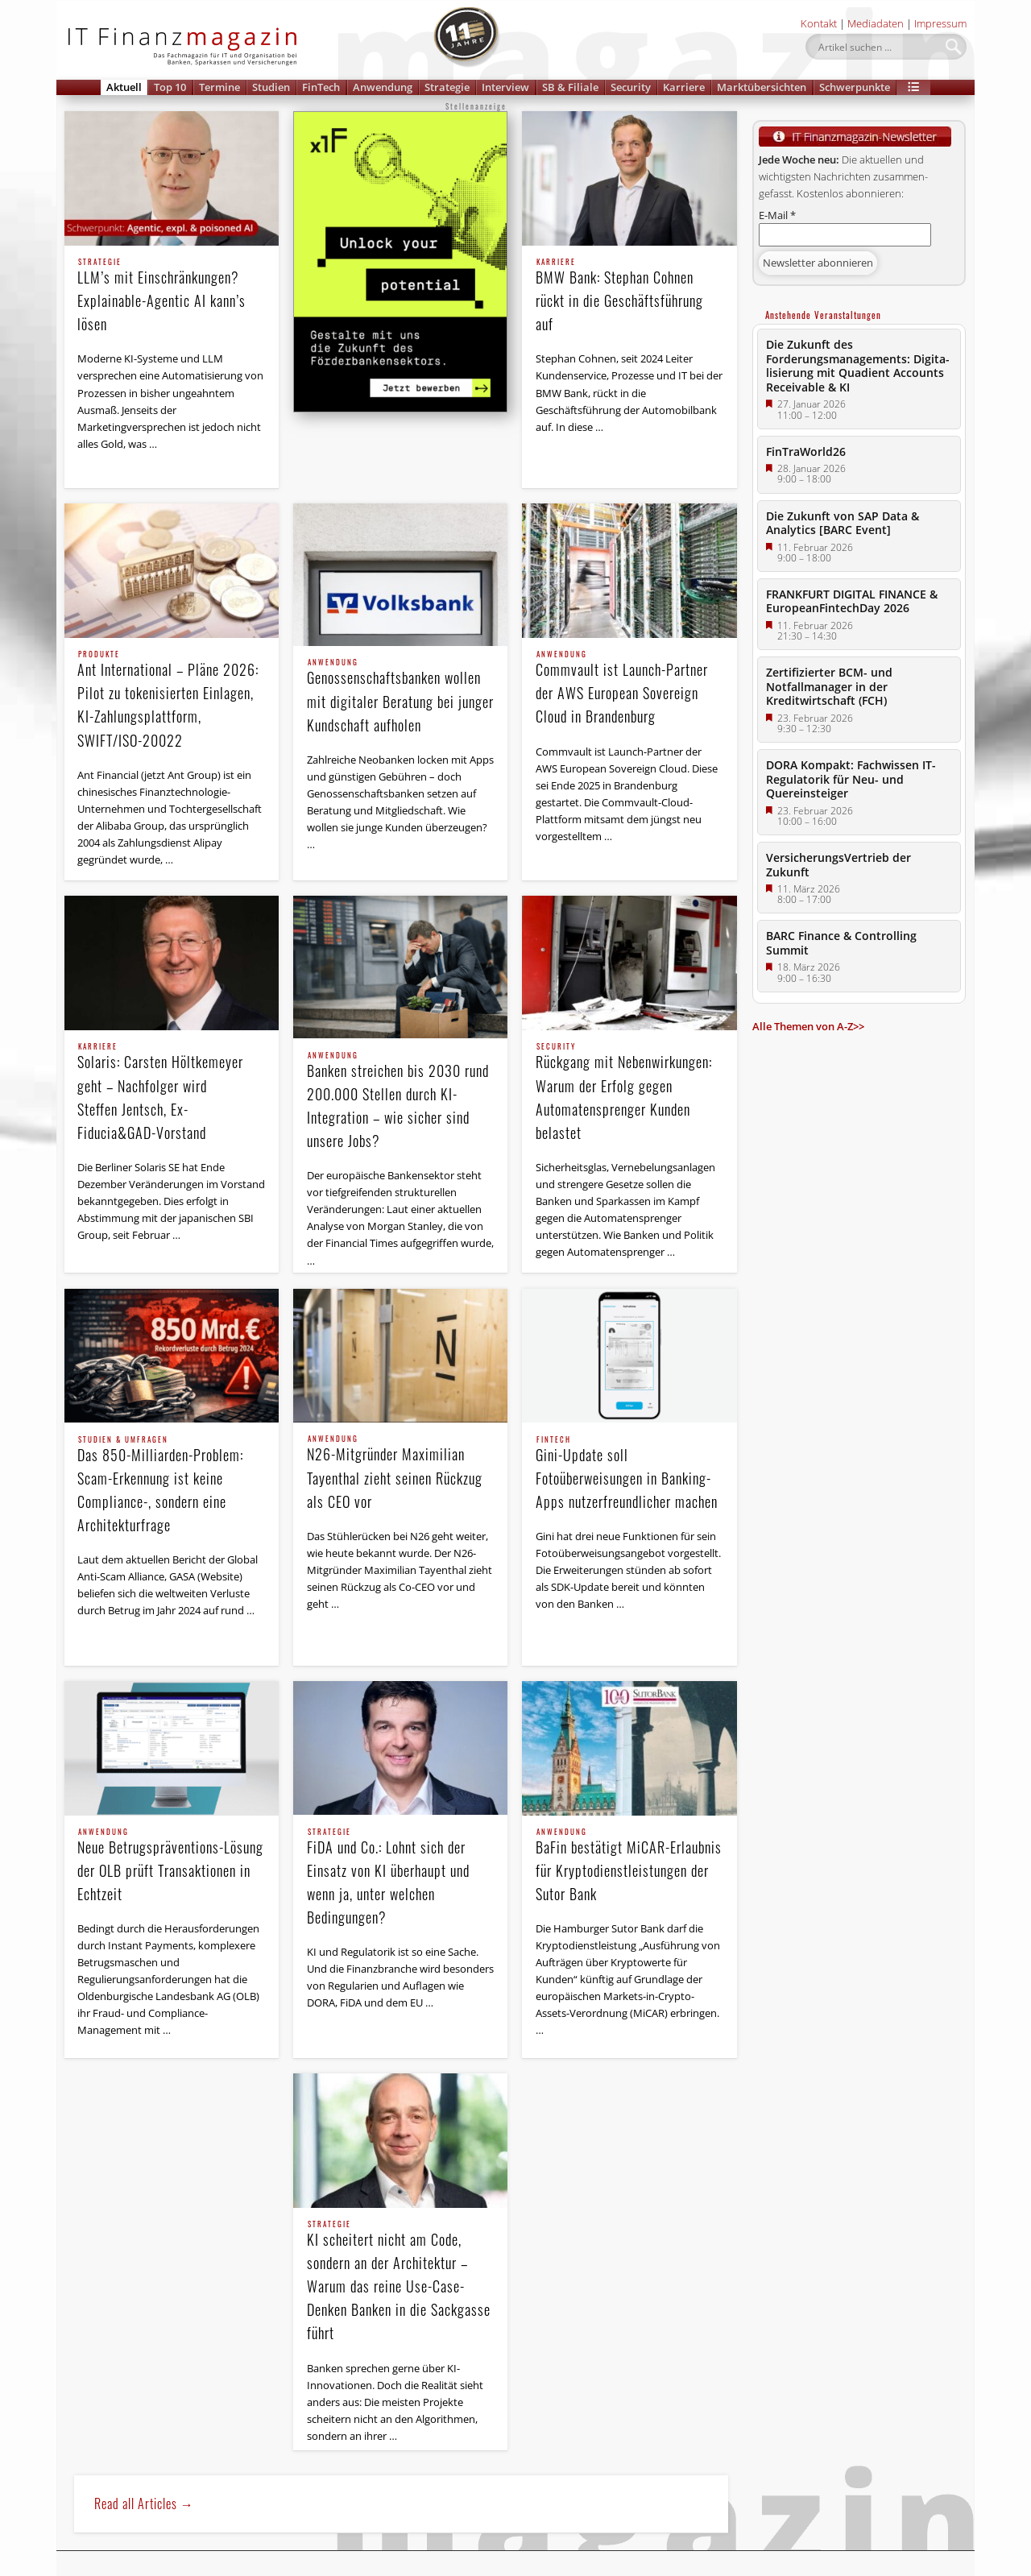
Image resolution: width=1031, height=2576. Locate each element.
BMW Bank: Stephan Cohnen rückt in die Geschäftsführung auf (630, 296)
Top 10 (170, 87)
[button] (913, 87)
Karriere (684, 87)
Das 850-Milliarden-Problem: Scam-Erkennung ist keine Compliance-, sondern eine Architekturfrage (171, 1485)
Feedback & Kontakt (515, 2564)
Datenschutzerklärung (290, 2564)
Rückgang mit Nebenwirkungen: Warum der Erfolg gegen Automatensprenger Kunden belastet (630, 1092)
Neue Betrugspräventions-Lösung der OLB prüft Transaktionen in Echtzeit (171, 1866)
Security (631, 87)
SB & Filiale (570, 87)
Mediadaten (875, 23)
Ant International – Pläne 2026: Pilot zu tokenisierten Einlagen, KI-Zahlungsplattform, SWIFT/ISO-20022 (171, 700)
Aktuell (124, 87)
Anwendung (382, 87)
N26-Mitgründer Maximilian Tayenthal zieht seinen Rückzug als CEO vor (401, 1473)
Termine (219, 87)
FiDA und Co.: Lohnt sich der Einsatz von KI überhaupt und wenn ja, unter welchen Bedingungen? (401, 1878)
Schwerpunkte (854, 87)
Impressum (940, 23)
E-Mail (777, 215)
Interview (505, 87)
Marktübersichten (761, 87)
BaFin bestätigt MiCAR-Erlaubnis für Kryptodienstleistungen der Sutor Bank (630, 1866)
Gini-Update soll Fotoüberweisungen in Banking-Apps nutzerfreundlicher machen (630, 1474)
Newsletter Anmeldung (136, 2564)
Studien (271, 87)
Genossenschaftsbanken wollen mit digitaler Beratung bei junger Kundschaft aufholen (401, 697)
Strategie (447, 87)
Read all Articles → (144, 2503)
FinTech (321, 87)
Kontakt (819, 23)
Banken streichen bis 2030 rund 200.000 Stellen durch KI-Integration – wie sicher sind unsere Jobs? (401, 1101)
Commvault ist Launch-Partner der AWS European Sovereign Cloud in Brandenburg (630, 689)
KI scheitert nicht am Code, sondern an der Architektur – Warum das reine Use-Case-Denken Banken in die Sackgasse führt (401, 2282)
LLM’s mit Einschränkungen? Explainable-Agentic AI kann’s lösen (171, 296)
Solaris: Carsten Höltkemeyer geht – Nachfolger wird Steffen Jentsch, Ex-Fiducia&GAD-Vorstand (171, 1092)
